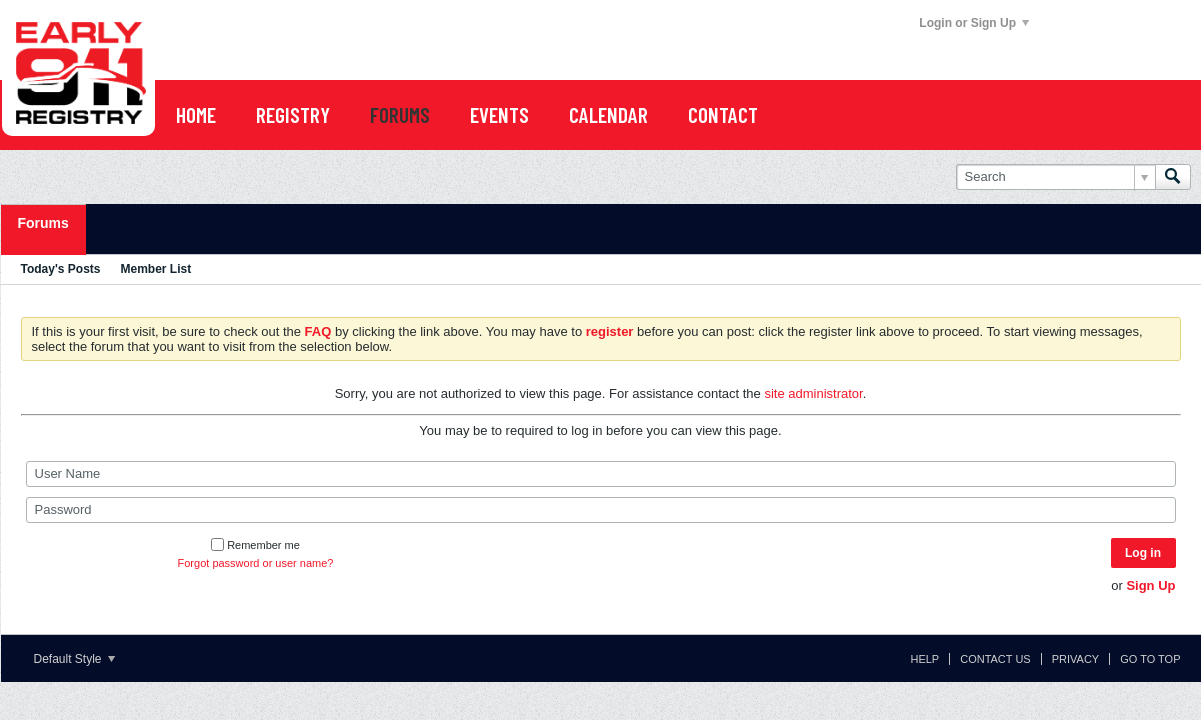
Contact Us (995, 659)
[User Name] (601, 474)
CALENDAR (608, 114)
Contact (723, 114)
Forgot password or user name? (256, 563)
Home (196, 114)
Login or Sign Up (974, 23)
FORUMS (400, 114)
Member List (156, 269)
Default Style (74, 659)
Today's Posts (61, 269)
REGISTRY (293, 114)
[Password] (601, 510)
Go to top (1150, 659)
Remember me (255, 545)
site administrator (813, 393)
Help (924, 659)
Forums (43, 223)
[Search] (1055, 177)
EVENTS (499, 114)
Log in (1143, 553)
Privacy (1075, 659)
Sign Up (1150, 585)
